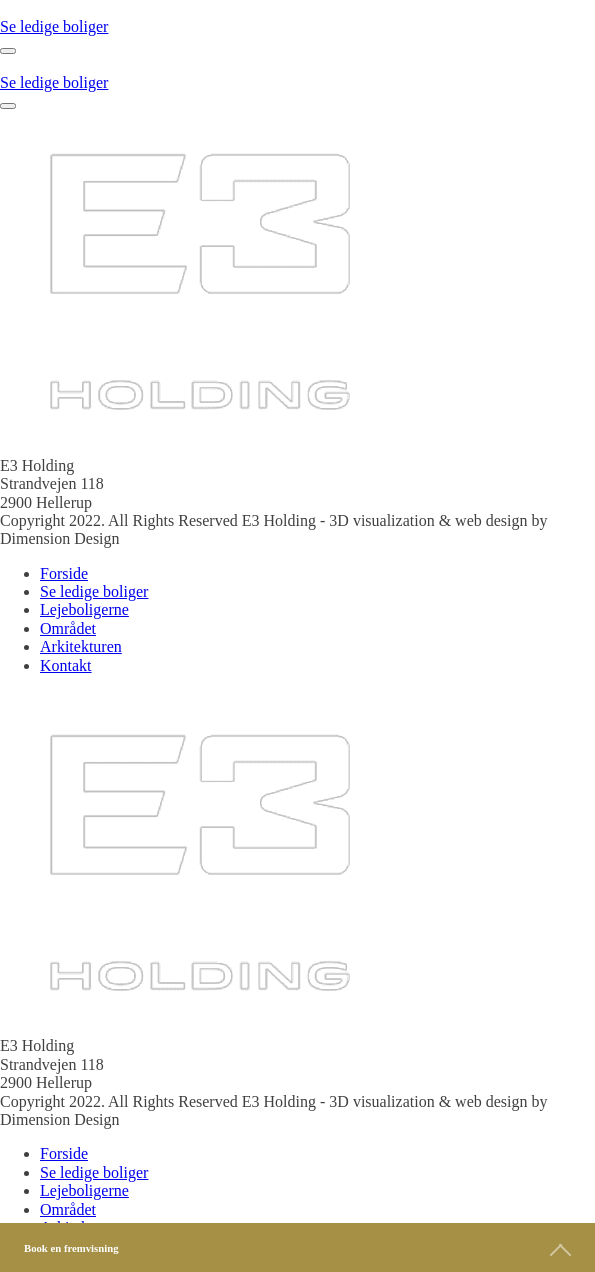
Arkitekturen (81, 646)
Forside (64, 573)
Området (68, 628)
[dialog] (297, 620)
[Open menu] (8, 51)
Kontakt (66, 665)
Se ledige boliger (54, 26)
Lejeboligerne (84, 609)
